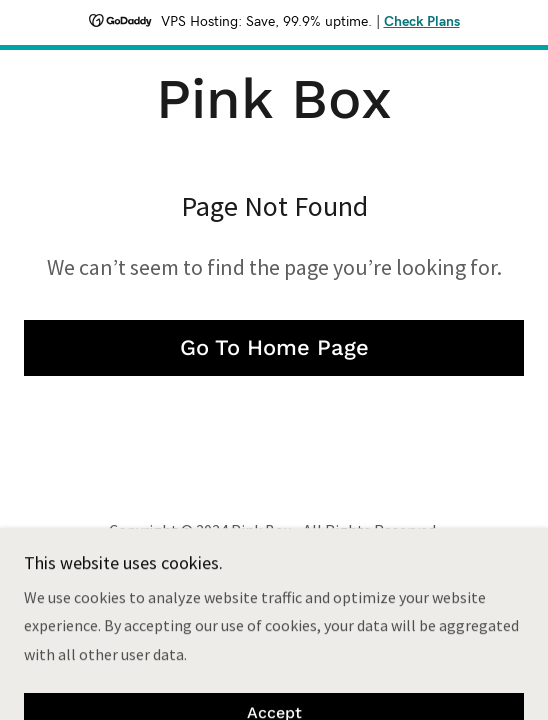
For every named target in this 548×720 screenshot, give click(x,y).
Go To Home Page (274, 347)
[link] (274, 99)
